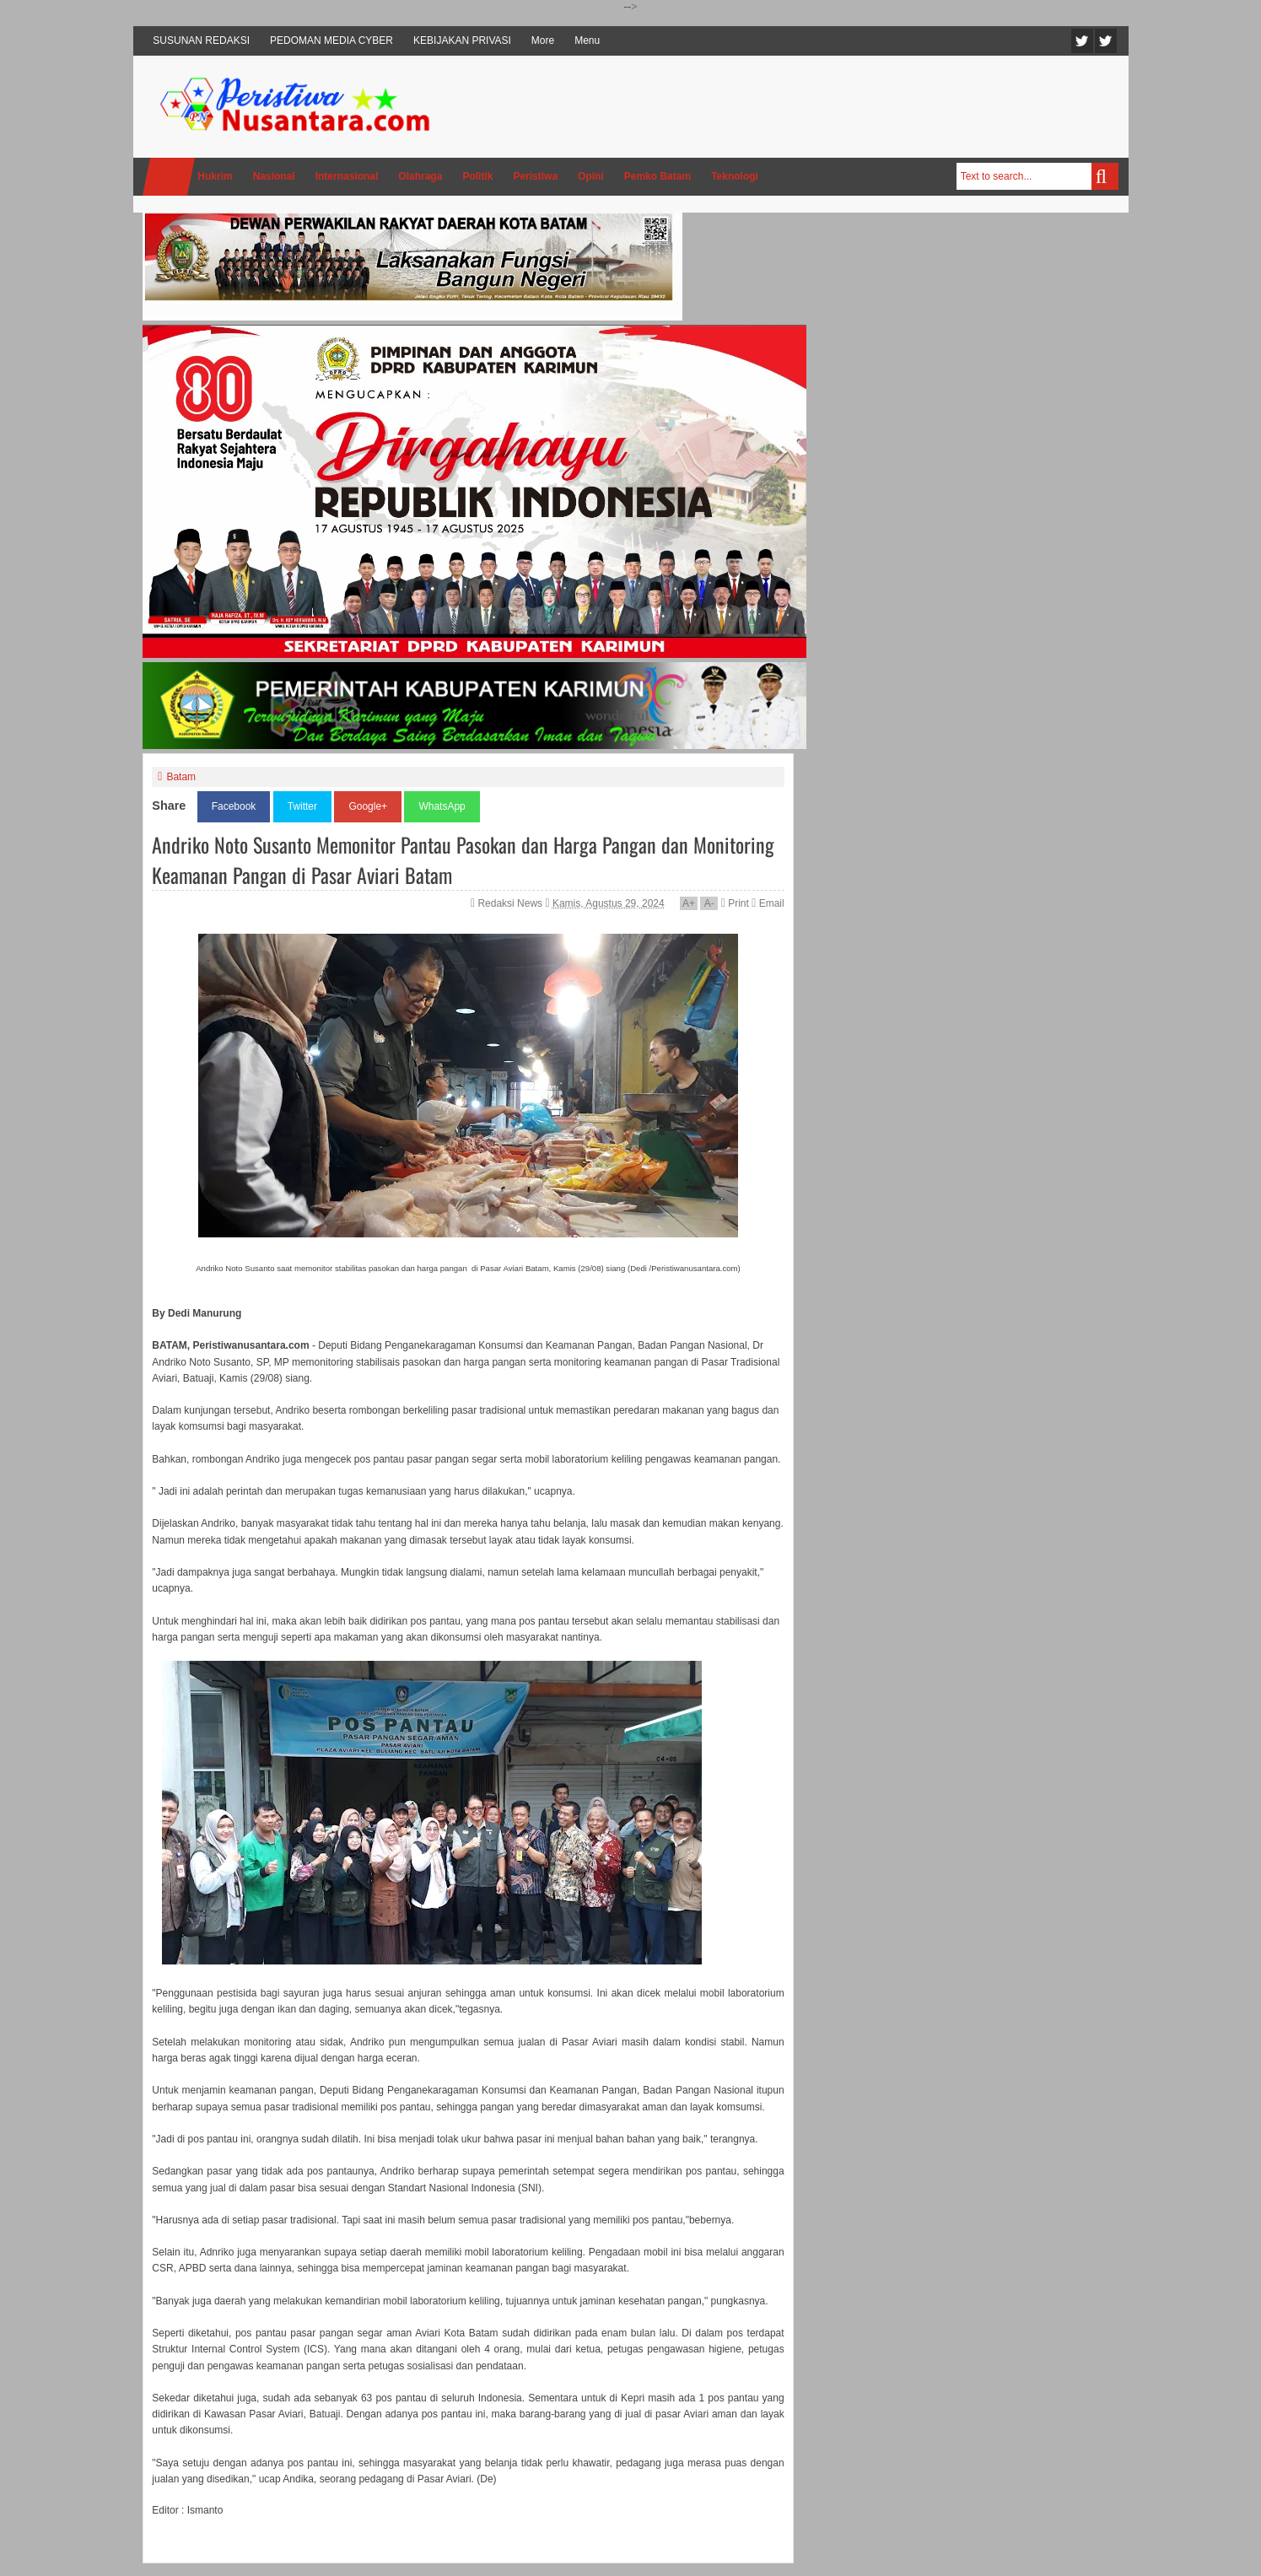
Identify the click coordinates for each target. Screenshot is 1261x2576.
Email (768, 903)
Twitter (1082, 41)
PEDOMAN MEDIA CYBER (331, 40)
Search (1104, 176)
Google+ (367, 806)
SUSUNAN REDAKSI (201, 40)
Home (168, 177)
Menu (587, 40)
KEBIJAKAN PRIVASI (462, 40)
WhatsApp (441, 806)
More (542, 40)
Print (735, 903)
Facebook (1106, 41)
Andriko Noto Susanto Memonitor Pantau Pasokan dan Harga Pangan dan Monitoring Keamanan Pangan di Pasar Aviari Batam (463, 859)
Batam (181, 777)
